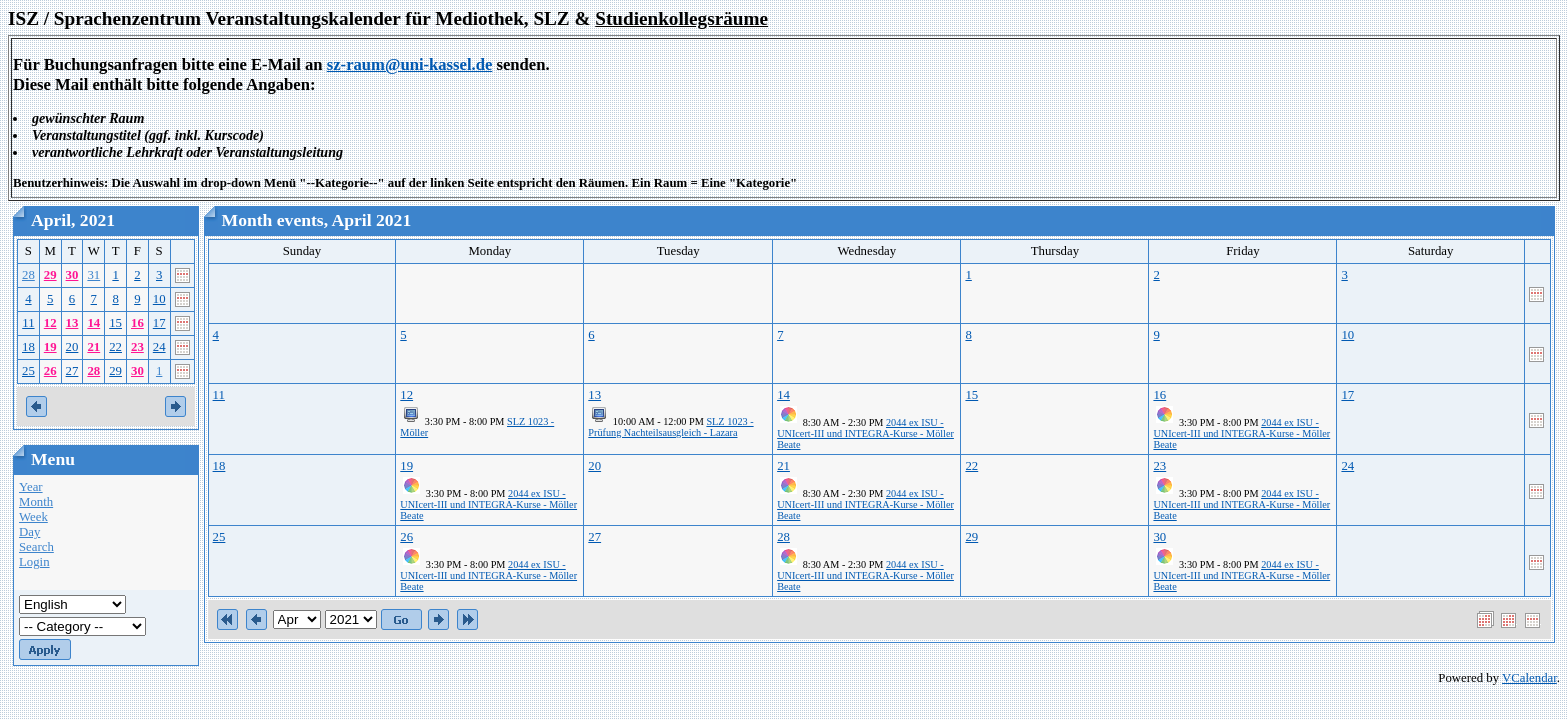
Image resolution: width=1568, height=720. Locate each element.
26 (50, 371)
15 (115, 323)
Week (33, 517)
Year (31, 487)
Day (29, 532)
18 (28, 347)
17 (159, 323)
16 (137, 323)
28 (28, 275)
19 (50, 347)
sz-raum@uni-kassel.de (410, 64)
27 (72, 371)
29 (50, 275)
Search (36, 547)
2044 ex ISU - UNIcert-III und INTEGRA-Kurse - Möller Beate (865, 433)
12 (50, 323)
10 (159, 299)
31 (93, 275)
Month (36, 502)
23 (137, 347)
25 (28, 371)
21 (93, 347)
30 (72, 275)
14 (93, 323)
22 (115, 347)
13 (72, 323)
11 (28, 323)
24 (159, 347)
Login (34, 562)
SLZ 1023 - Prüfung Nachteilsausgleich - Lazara (670, 427)
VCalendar (1529, 678)
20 (72, 347)
